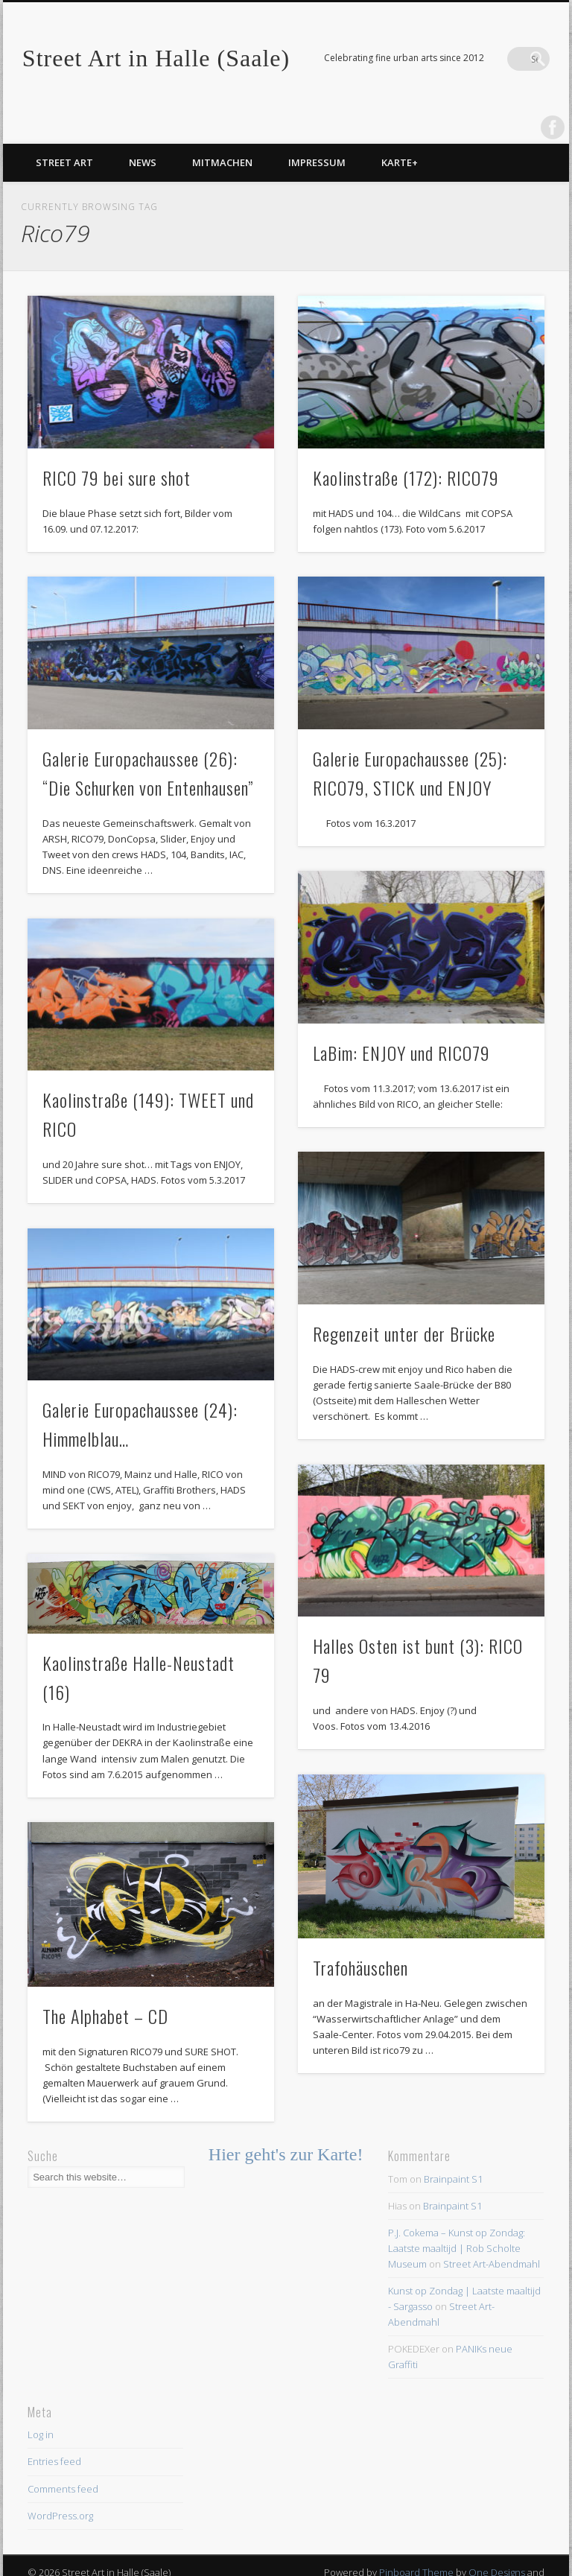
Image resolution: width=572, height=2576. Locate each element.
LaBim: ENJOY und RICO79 (401, 1022)
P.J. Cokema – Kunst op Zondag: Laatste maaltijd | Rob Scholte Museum (456, 2218)
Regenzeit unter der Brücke (404, 1303)
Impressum (317, 132)
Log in (41, 2404)
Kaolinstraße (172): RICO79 (406, 447)
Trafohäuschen (360, 1937)
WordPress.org (60, 2486)
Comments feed (63, 2458)
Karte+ (399, 132)
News (142, 132)
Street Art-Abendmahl (491, 2234)
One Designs (496, 2542)
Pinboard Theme (416, 2542)
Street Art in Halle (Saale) (156, 58)
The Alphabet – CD (105, 1986)
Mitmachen (222, 132)
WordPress (519, 2558)
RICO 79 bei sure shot (116, 447)
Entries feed (54, 2431)
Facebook (507, 59)
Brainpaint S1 (453, 2149)
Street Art (64, 132)
